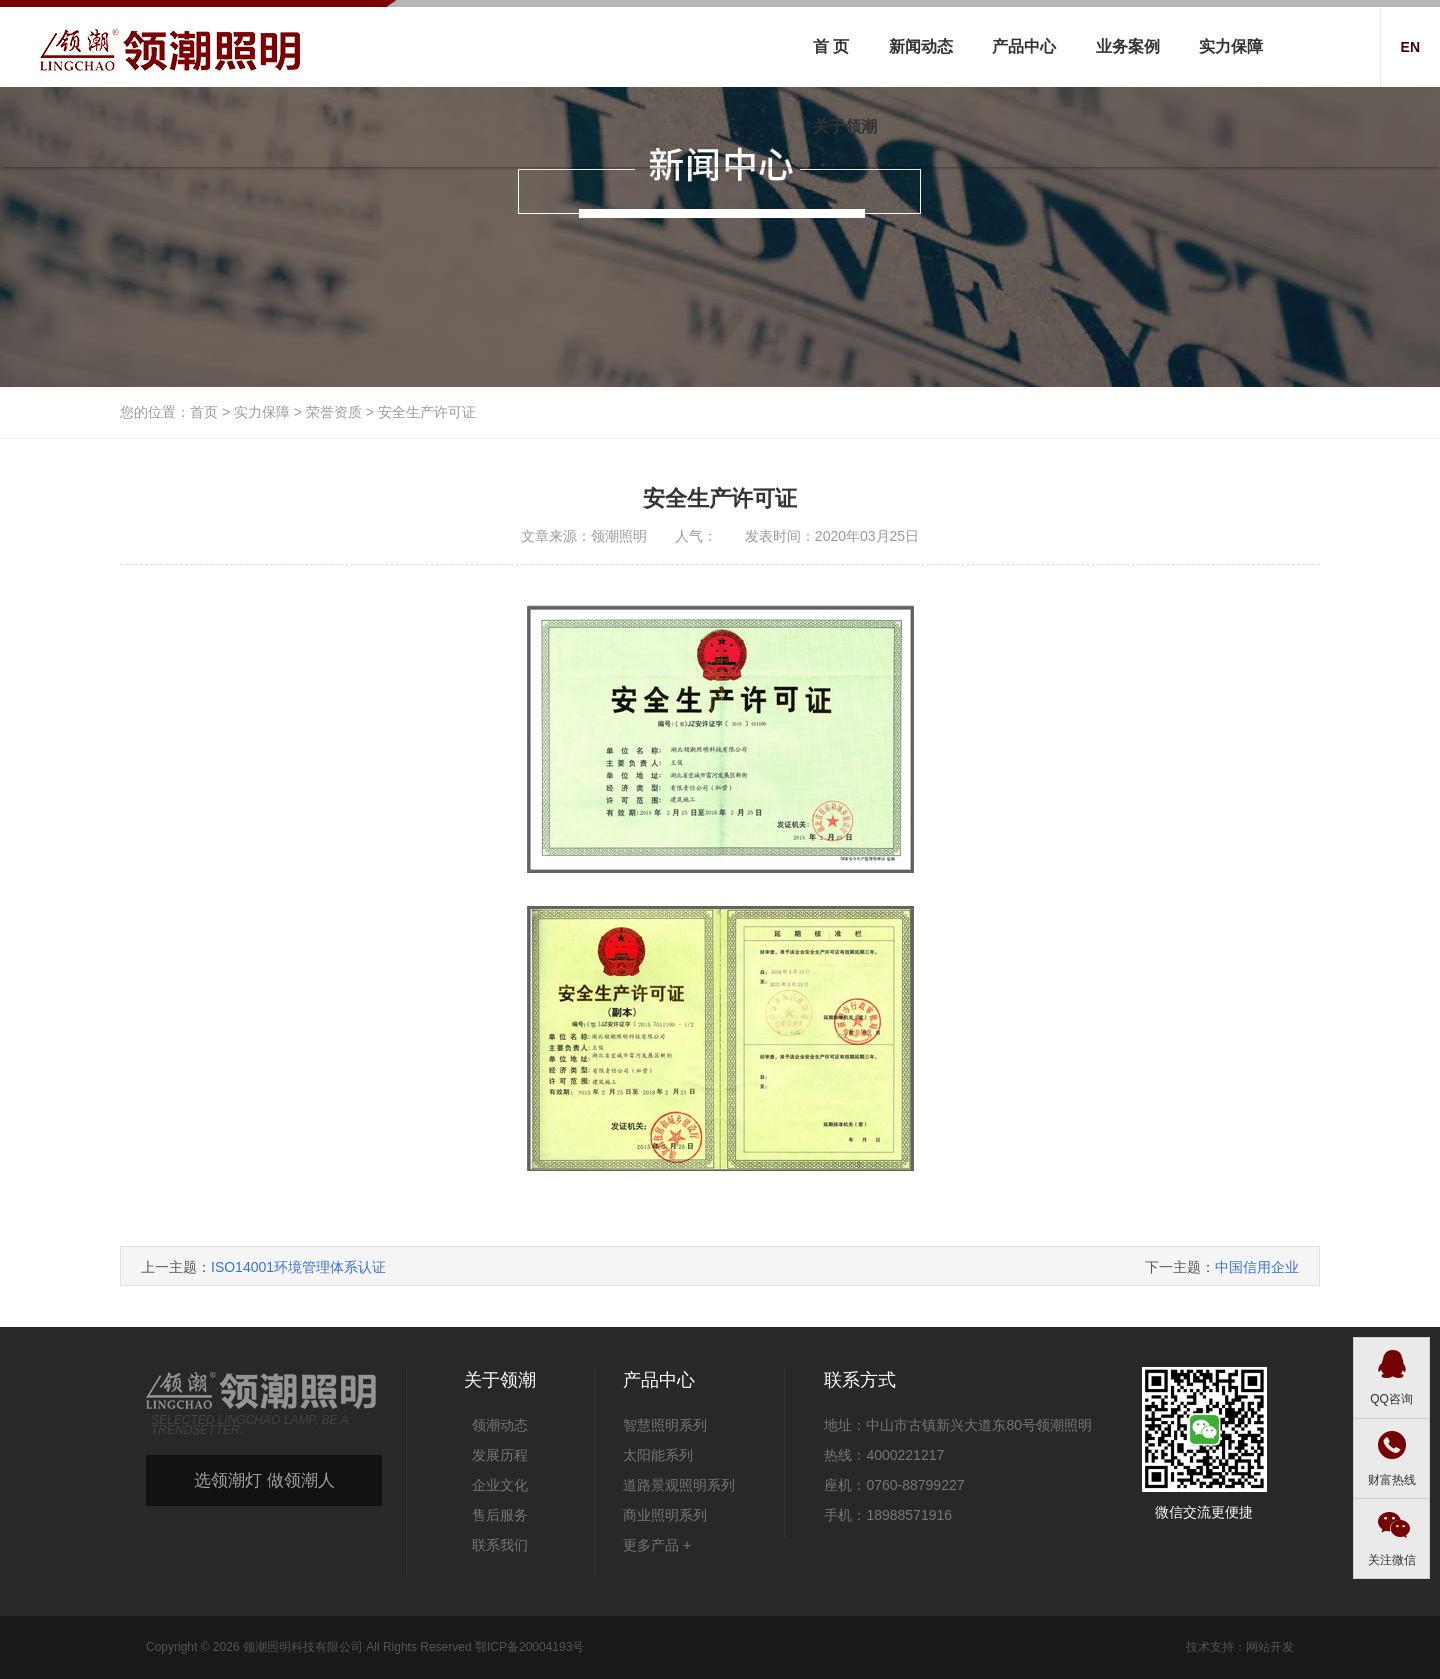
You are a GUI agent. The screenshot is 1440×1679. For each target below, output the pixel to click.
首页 (204, 412)
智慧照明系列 (665, 1425)
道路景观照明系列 (679, 1485)
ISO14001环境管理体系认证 (298, 1267)
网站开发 (1270, 1647)
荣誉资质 (334, 412)
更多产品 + (657, 1545)
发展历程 (500, 1455)
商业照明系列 (665, 1515)
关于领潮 (845, 126)
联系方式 (860, 1380)
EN (1410, 47)
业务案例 (1128, 46)
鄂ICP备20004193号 (529, 1647)
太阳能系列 (658, 1455)
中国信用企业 (1257, 1267)
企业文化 (500, 1485)
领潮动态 (500, 1425)
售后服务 (500, 1515)
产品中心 (1024, 46)
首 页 (831, 46)
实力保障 (1231, 46)
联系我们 (500, 1545)
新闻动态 (921, 46)
